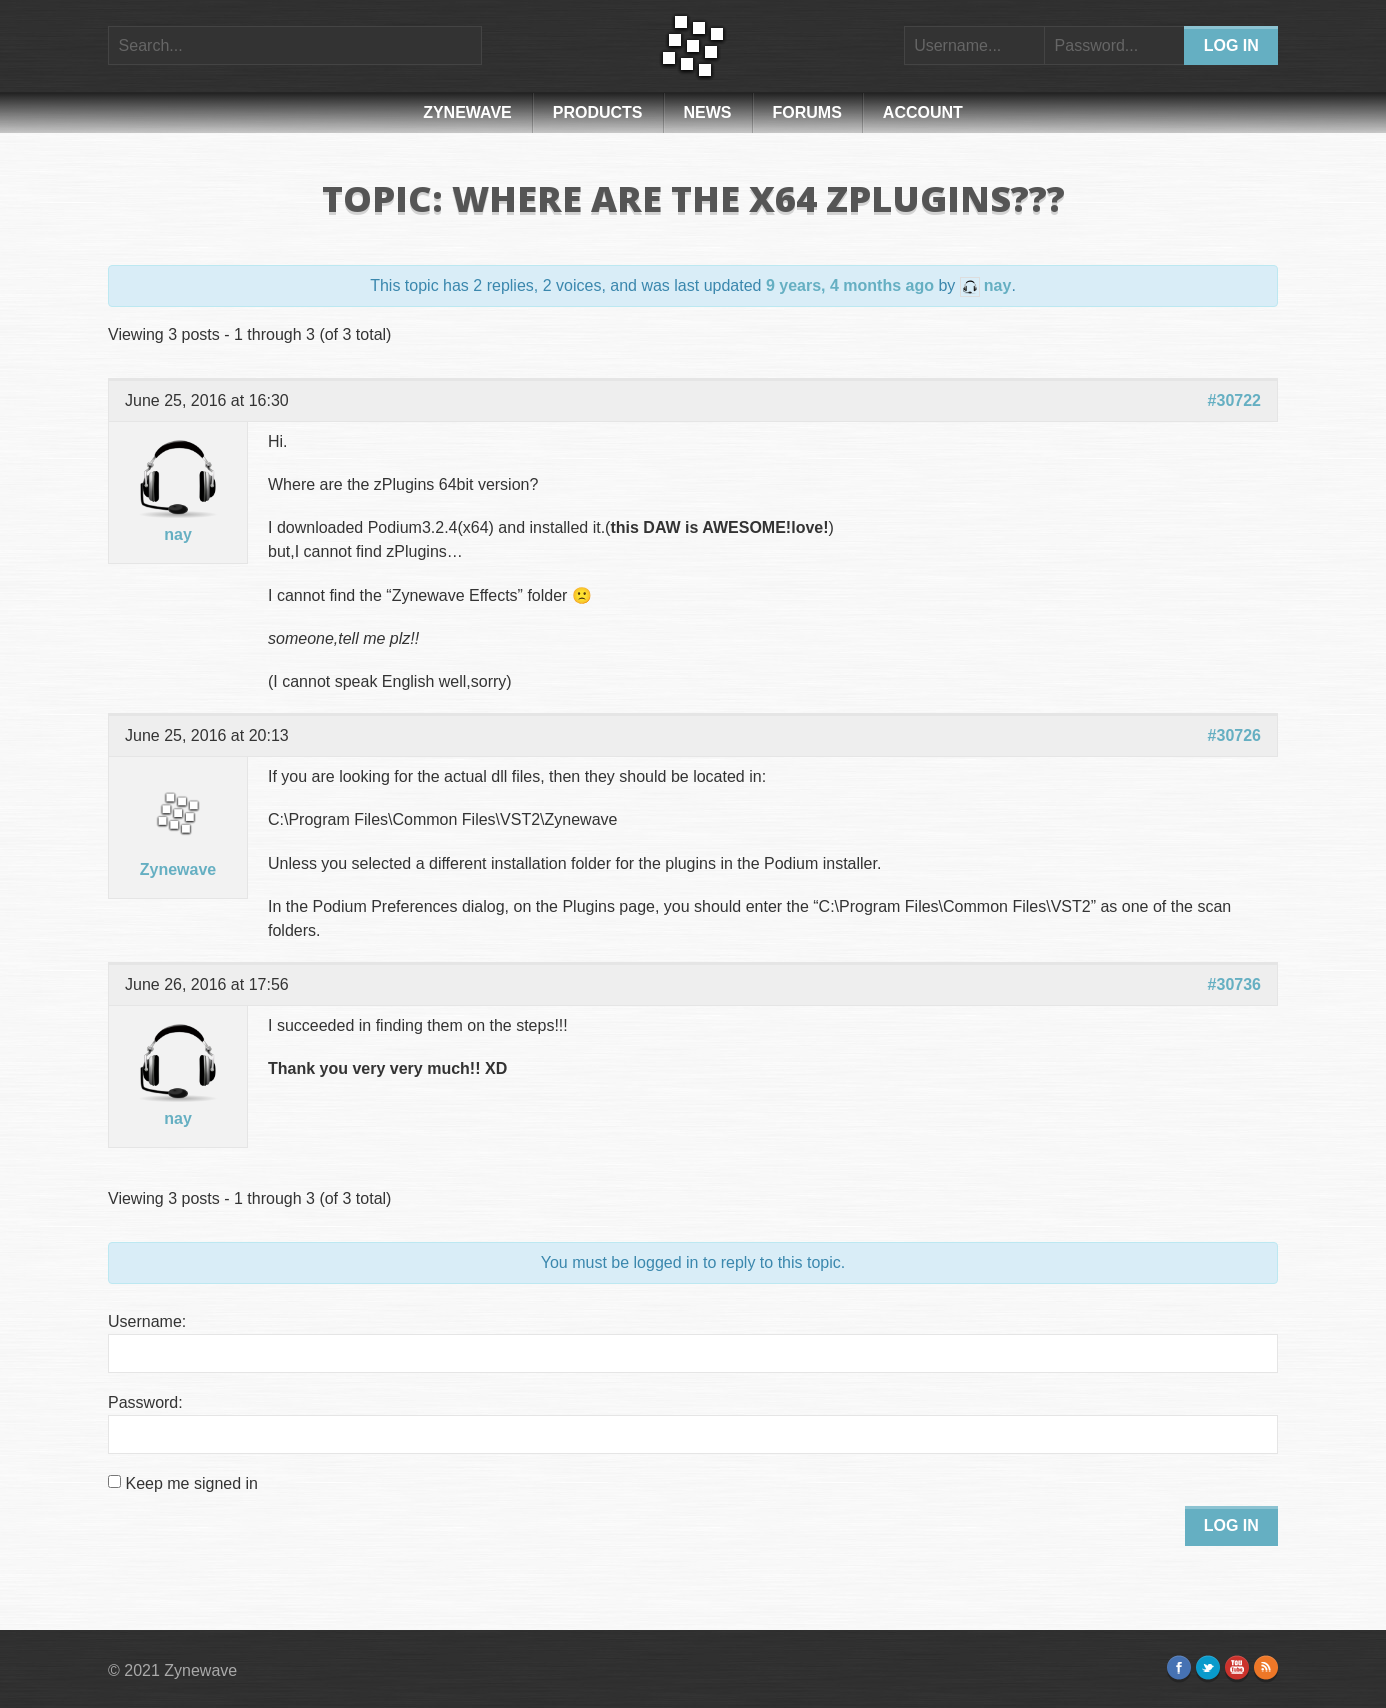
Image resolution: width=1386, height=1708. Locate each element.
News (708, 112)
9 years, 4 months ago (850, 285)
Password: (145, 1402)
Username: (147, 1321)
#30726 (1234, 735)
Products (598, 112)
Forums (807, 112)
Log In (1231, 1525)
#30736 (1234, 984)
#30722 (1234, 400)
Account (923, 112)
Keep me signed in (191, 1483)
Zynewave (467, 112)
